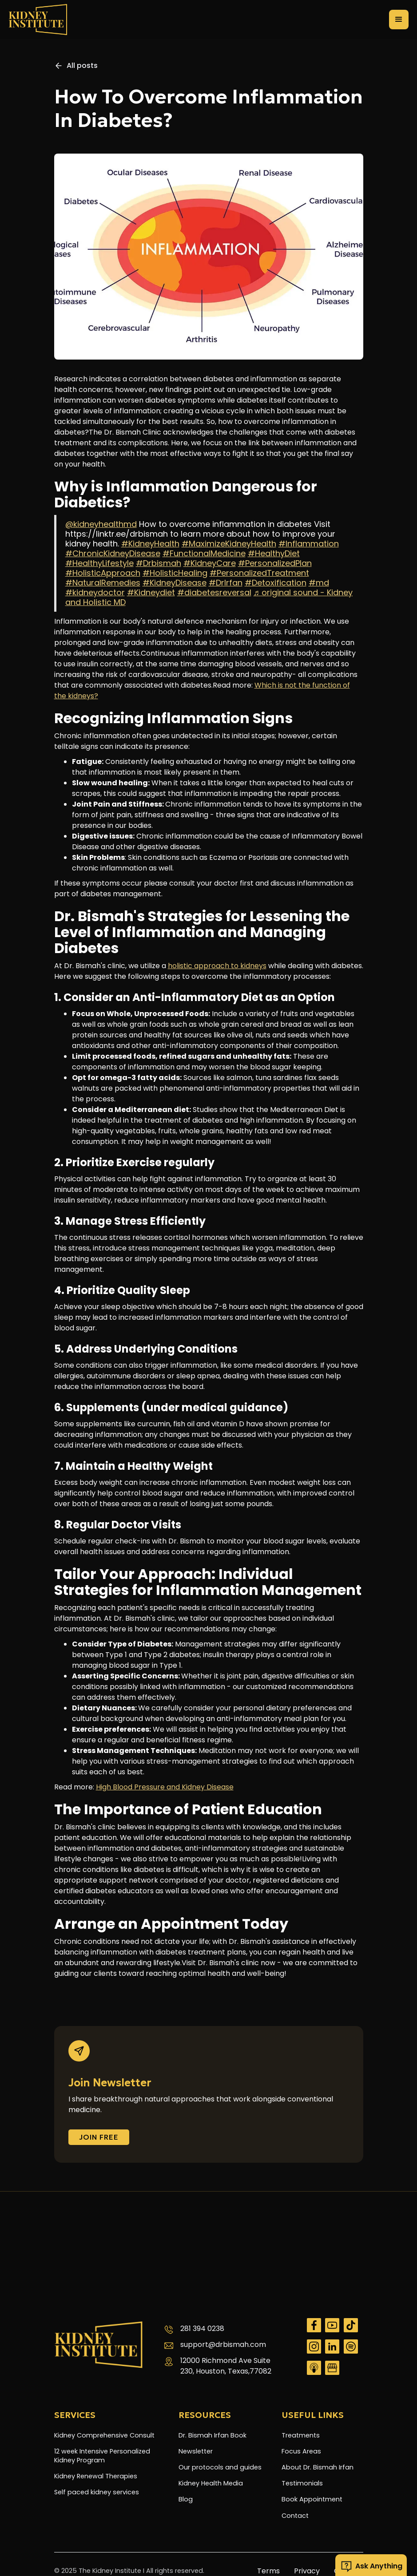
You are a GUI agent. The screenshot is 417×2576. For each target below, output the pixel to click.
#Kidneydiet (151, 592)
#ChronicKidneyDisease (112, 553)
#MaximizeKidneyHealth (229, 543)
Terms (268, 2571)
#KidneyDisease (175, 582)
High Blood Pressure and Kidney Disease (165, 1787)
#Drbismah (158, 563)
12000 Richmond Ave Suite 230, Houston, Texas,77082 (225, 2365)
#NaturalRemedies (102, 582)
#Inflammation (308, 543)
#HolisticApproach (102, 572)
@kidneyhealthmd (101, 524)
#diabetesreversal (214, 592)
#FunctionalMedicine (204, 553)
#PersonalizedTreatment (259, 572)
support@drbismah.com (223, 2344)
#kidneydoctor (95, 592)
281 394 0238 (202, 2328)
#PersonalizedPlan (275, 563)
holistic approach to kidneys (217, 966)
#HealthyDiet (274, 553)
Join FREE (99, 2137)
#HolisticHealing (175, 572)
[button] (399, 19)
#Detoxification (275, 582)
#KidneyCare (209, 563)
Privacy (307, 2571)
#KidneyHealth (150, 543)
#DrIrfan (225, 582)
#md (319, 582)
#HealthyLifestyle (99, 563)
